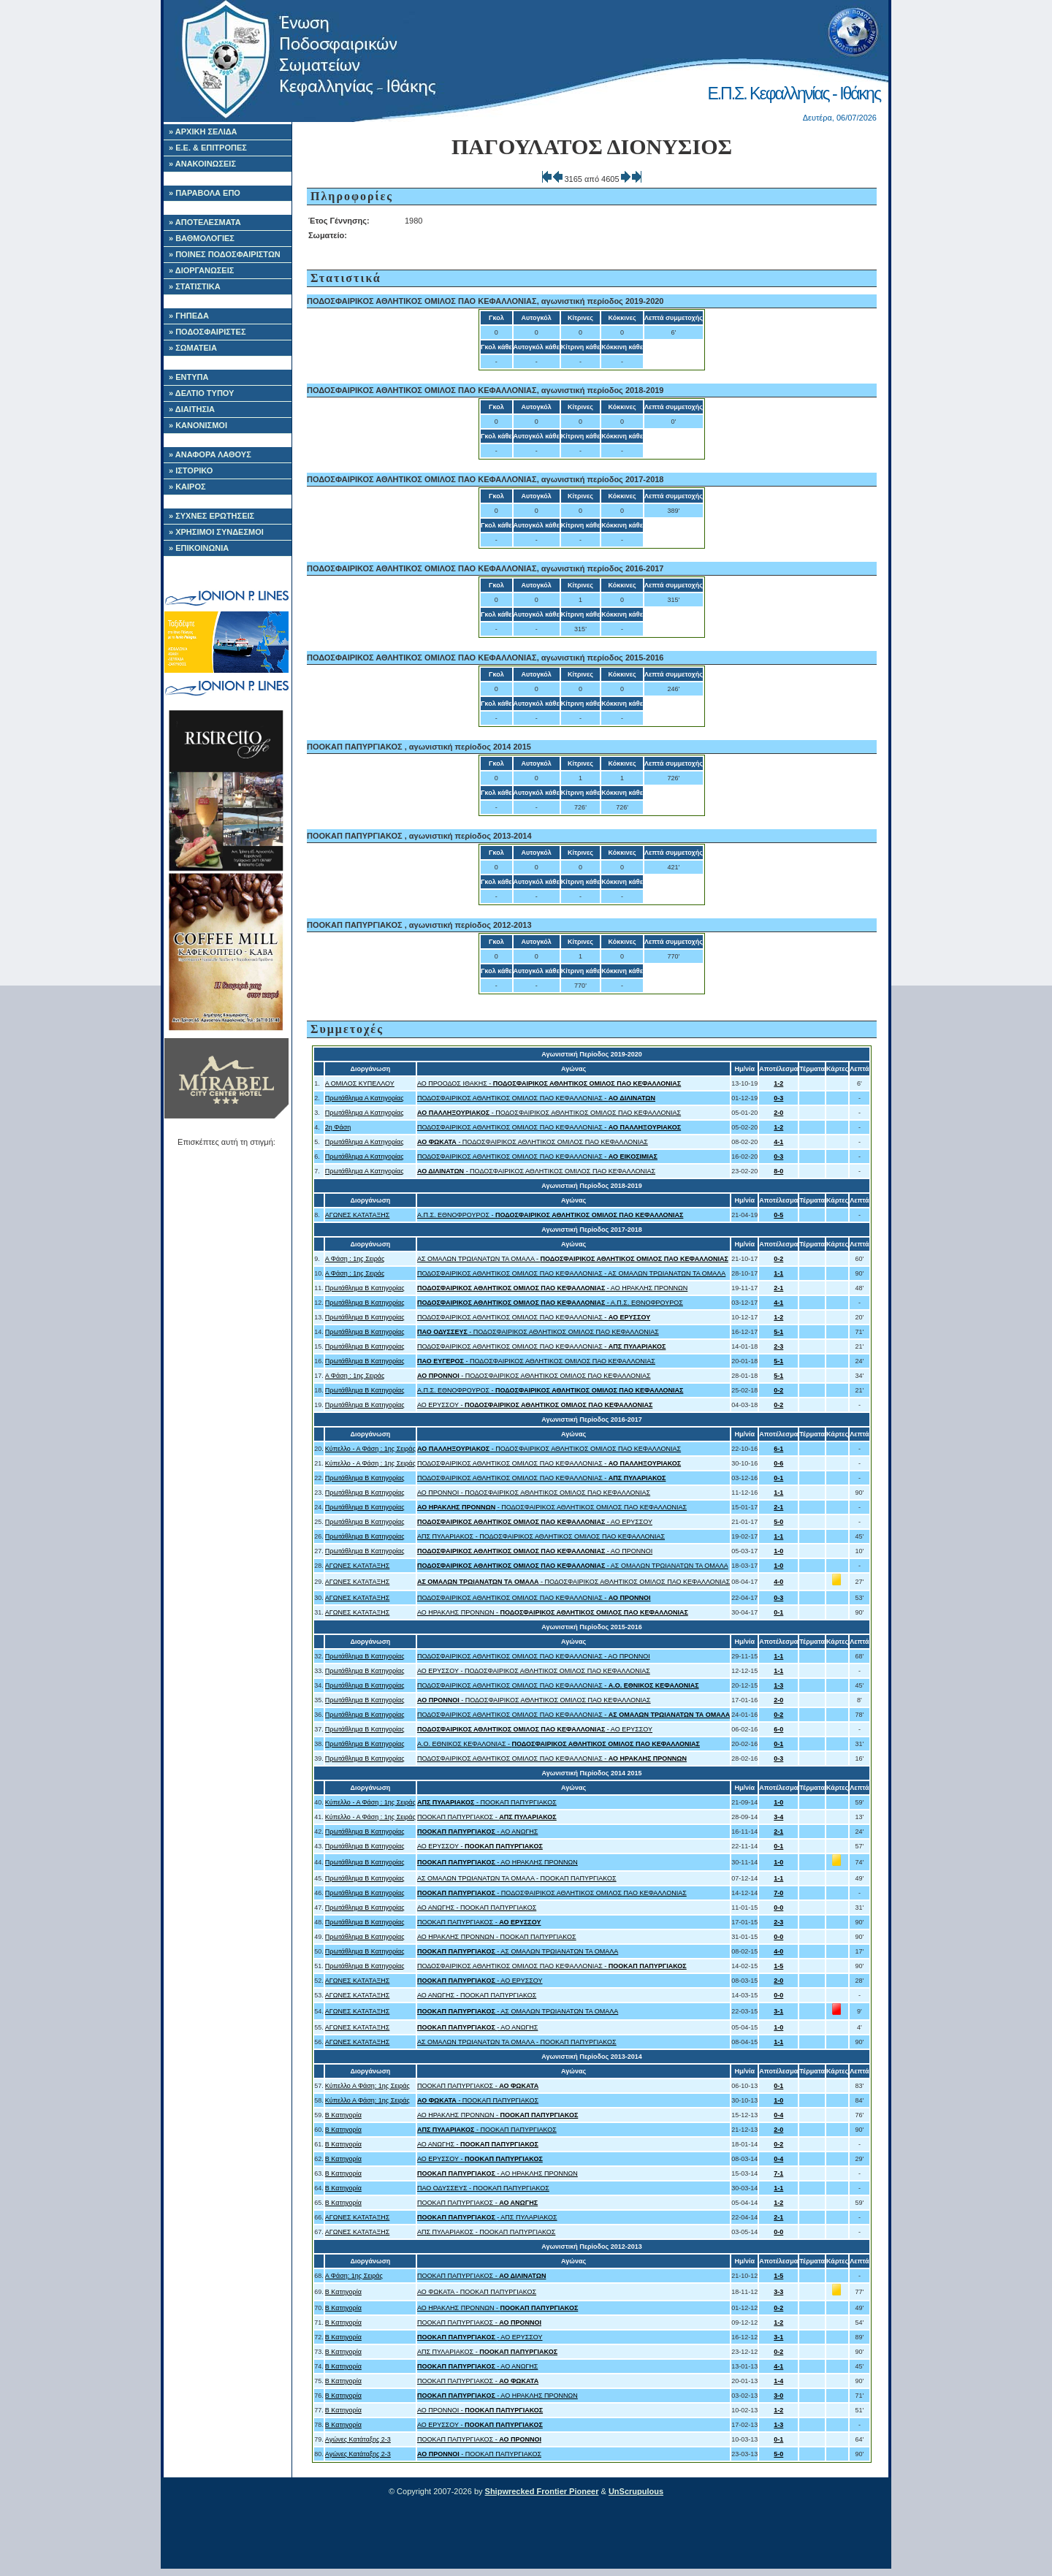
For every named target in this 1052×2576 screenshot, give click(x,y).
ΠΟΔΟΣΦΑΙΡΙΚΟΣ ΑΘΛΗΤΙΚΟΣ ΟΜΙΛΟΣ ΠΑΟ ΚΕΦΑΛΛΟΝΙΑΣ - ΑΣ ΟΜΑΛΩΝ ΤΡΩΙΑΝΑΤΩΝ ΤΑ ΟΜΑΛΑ (571, 1273)
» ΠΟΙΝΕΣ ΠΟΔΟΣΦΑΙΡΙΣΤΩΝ (225, 254)
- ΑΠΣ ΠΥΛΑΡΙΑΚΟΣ (487, 2217)
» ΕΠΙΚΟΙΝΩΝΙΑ (199, 548)
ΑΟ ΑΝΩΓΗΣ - (477, 2144)
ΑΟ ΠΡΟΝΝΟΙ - (480, 2410)
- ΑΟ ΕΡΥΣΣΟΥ (534, 1521)
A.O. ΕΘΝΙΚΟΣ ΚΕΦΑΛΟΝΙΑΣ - (558, 1744)
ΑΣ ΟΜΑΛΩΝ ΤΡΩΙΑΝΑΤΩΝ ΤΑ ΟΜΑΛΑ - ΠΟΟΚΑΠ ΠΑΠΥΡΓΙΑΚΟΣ (517, 1878)
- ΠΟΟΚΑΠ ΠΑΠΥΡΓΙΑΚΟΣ (487, 1802)
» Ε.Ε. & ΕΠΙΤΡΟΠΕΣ (208, 147)
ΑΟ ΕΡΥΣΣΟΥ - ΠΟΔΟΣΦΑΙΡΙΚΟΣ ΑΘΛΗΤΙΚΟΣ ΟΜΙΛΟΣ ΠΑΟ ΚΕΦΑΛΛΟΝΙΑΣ (533, 1670)
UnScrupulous (636, 2491)
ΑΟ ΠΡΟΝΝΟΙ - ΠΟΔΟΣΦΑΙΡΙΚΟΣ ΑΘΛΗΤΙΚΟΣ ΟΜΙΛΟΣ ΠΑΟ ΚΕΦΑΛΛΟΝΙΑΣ (533, 1492)
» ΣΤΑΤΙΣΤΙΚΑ (195, 286)
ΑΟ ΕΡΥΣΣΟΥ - (534, 1405)
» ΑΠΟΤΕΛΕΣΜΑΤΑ (205, 222)
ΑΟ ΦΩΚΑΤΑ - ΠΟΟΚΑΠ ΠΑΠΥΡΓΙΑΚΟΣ (476, 2291)
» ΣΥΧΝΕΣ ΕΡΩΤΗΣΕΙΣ (211, 515)
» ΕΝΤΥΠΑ (188, 377)
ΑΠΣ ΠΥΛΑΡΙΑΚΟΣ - (487, 2351)
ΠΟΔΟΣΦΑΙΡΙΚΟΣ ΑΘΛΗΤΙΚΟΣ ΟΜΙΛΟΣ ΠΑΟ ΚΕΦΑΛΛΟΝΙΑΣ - (536, 1098)
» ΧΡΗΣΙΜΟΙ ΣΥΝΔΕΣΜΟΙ (216, 531)
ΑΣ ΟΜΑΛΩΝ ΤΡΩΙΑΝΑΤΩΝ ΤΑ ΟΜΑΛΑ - (572, 1258)
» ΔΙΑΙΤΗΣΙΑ (192, 409)
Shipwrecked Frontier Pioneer (542, 2491)
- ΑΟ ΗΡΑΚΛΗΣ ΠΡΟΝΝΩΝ (552, 1288)
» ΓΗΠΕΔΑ (189, 315)
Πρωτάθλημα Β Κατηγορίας (365, 1288)
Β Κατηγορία (343, 2115)
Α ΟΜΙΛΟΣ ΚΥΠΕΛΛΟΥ (359, 1083)
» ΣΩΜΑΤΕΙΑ (193, 347)
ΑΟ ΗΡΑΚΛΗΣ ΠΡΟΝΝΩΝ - (552, 1612)
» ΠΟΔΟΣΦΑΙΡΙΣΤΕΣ (207, 331)
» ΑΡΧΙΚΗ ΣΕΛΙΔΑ (203, 131)
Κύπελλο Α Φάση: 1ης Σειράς (367, 2085)
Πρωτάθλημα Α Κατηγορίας (364, 1098)
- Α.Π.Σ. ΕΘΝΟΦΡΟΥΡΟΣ (550, 1302)
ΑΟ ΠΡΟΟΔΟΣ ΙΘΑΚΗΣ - (549, 1083)
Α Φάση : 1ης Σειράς (355, 1258)
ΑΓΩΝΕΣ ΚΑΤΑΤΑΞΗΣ (357, 1215)
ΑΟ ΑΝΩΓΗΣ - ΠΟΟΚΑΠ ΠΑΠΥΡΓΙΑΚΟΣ (476, 1907)
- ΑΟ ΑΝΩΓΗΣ (477, 1831)
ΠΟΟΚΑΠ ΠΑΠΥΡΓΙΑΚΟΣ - (487, 1817)
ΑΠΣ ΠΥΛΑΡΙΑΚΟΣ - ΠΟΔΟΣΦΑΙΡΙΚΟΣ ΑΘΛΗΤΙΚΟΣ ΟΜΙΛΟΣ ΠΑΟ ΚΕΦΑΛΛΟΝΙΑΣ (541, 1536)
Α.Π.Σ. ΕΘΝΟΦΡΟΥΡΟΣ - (550, 1215)
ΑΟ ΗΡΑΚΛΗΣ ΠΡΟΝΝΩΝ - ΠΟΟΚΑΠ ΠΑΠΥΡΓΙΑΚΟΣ (496, 1936)
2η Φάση (338, 1127)
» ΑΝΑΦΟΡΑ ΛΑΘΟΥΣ (210, 454)
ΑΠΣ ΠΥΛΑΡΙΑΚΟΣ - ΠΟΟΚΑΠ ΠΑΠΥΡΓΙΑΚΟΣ (486, 2232)
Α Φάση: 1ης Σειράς (354, 2275)
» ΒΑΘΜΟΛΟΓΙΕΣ (202, 238)
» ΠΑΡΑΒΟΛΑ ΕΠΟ (204, 192)
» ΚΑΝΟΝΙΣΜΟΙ (198, 425)
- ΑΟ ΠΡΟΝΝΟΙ (534, 1551)
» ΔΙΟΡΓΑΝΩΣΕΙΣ (201, 270)
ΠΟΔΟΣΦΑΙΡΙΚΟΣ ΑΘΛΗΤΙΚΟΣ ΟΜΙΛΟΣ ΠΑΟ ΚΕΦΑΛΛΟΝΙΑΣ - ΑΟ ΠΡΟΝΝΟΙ (533, 1656)
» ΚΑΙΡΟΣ (187, 486)
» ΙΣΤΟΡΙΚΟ (191, 470)
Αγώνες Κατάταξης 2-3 (358, 2439)
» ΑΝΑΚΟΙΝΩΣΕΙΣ (202, 163)
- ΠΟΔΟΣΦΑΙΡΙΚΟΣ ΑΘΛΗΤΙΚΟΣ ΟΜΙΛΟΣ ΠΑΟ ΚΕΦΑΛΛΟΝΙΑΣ (549, 1112)
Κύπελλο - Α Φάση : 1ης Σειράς (370, 1448)
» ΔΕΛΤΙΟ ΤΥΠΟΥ (201, 393)
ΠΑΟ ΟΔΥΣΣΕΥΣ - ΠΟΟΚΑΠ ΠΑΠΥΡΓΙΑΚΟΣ (483, 2188)
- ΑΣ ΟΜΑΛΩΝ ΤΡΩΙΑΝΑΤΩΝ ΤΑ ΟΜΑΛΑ (572, 1565)
